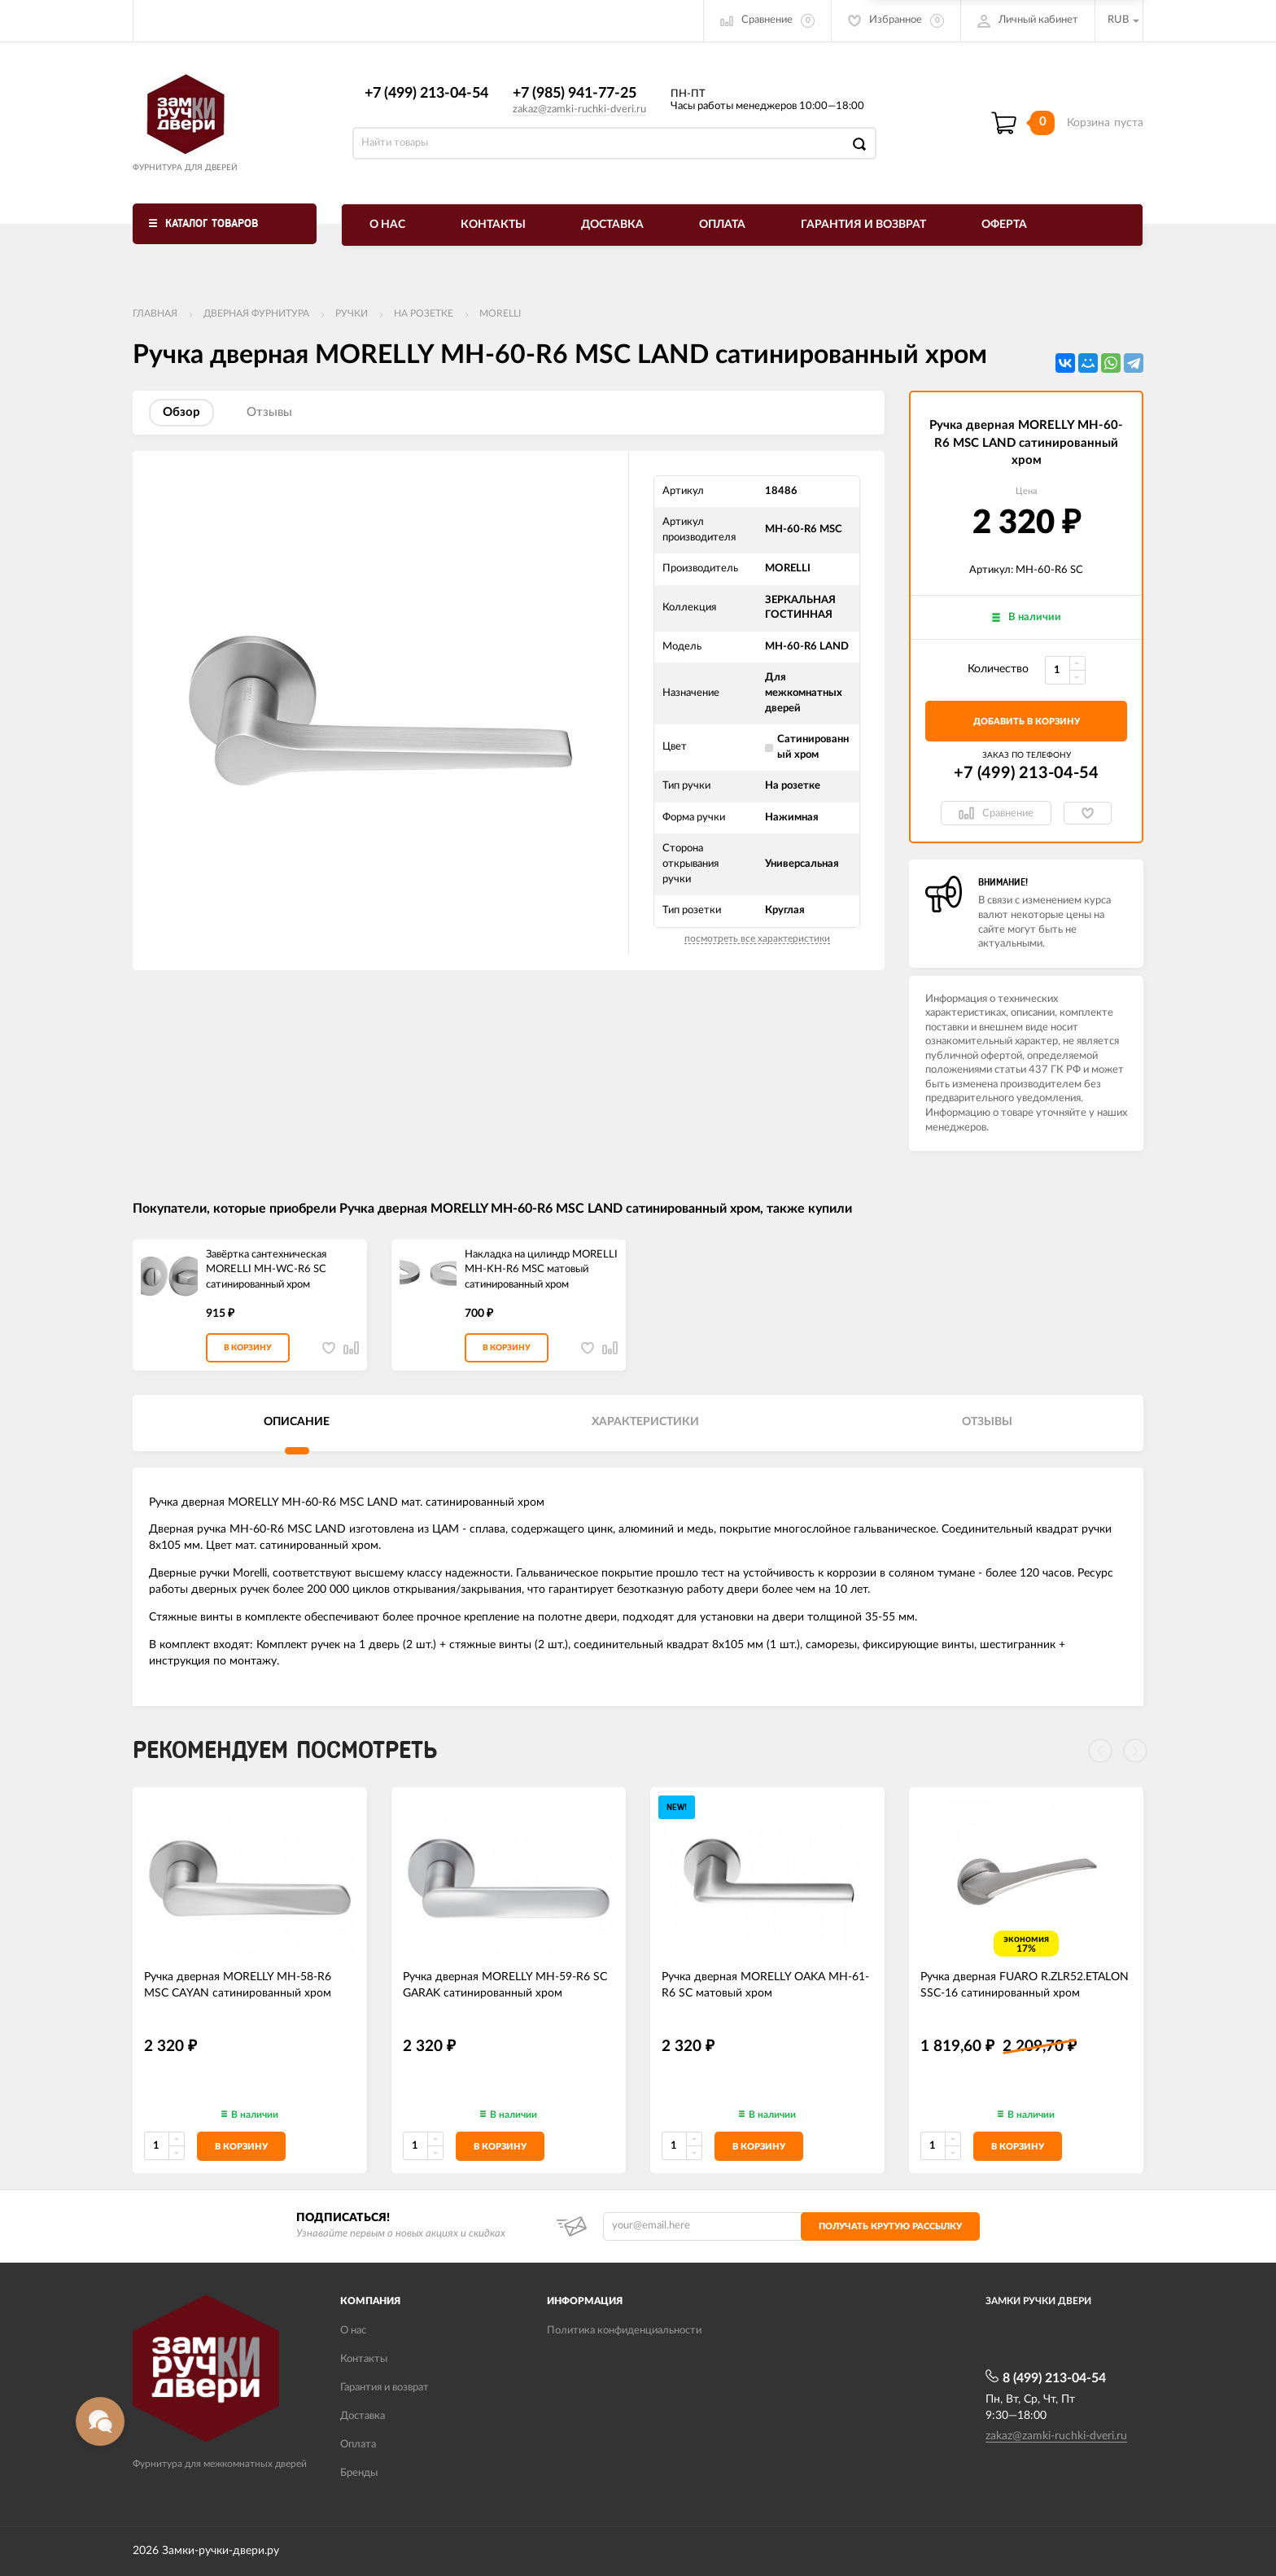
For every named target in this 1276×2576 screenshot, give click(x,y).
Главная (155, 313)
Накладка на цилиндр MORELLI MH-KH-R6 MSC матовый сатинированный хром (541, 1269)
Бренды (359, 2473)
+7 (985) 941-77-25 (574, 93)
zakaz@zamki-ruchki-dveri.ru (579, 109)
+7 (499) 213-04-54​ (426, 93)
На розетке (423, 313)
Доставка (612, 224)
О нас (387, 224)
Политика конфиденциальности (624, 2330)
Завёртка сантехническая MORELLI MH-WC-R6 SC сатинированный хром (266, 1269)
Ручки (351, 313)
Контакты (493, 224)
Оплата (722, 224)
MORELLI (500, 313)
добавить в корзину (1026, 721)
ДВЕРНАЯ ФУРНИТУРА (256, 313)
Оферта (1004, 224)
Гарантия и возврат (863, 224)
